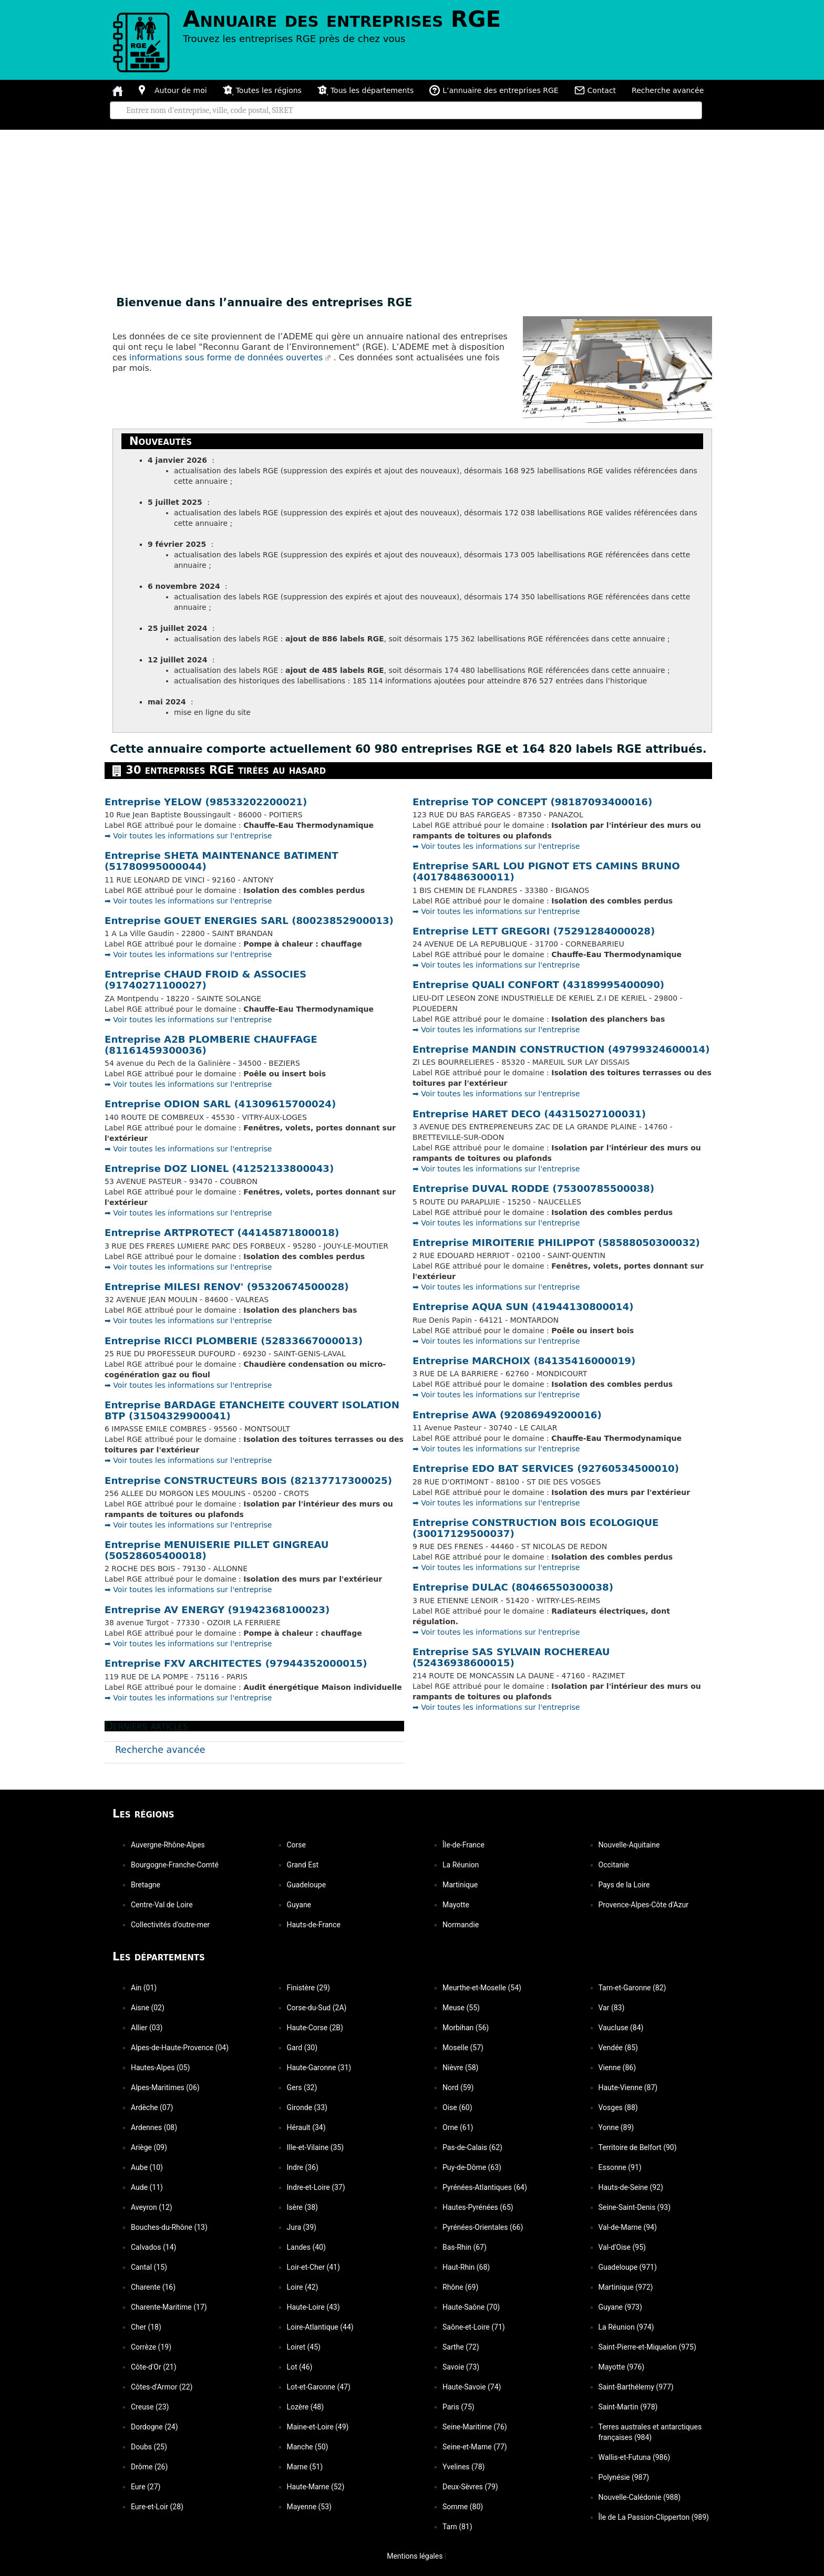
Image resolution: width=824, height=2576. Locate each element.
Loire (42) (302, 2287)
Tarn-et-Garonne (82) (632, 1987)
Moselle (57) (462, 2047)
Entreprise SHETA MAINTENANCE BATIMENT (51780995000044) (221, 861)
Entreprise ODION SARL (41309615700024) (220, 1103)
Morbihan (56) (465, 2027)
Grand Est (302, 1865)
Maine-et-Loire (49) (318, 2427)
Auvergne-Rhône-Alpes (168, 1845)
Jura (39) (301, 2227)
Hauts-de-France (314, 1924)
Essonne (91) (620, 2167)
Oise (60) (457, 2107)
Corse (296, 1845)
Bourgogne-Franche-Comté (175, 1865)
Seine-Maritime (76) (474, 2427)
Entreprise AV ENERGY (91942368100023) (217, 1609)
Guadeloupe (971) (628, 2267)
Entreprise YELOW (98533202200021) (206, 801)
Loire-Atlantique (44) (320, 2327)
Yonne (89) (616, 2127)
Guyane (299, 1904)
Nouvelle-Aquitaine (629, 1845)
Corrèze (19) (151, 2347)
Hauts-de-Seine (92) (631, 2187)
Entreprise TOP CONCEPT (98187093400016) (532, 801)
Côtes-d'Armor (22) (161, 2387)
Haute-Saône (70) (471, 2307)
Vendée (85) (618, 2047)
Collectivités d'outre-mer (170, 1924)
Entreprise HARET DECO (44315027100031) (529, 1113)
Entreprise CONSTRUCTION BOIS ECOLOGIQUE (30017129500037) (535, 1528)
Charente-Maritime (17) (169, 2307)
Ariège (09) (149, 2147)
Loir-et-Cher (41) (313, 2267)
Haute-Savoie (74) (471, 2387)
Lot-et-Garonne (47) (319, 2387)
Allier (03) (146, 2027)
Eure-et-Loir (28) (157, 2506)
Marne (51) (305, 2467)
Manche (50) (307, 2447)
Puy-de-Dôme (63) (471, 2167)
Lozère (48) (305, 2407)
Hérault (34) (306, 2127)
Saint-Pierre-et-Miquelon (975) (647, 2347)
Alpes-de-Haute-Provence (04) (180, 2047)
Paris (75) (458, 2407)
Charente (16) (153, 2287)
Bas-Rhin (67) (464, 2247)
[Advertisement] (412, 208)
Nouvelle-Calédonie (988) (640, 2497)
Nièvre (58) (460, 2067)
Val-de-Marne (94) (628, 2227)
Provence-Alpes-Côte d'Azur (643, 1904)
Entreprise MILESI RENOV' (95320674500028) (227, 1286)
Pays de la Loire (624, 1885)
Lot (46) (300, 2367)
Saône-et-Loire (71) (473, 2327)
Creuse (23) (150, 2407)
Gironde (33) (307, 2107)
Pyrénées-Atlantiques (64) (484, 2187)
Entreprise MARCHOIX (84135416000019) (524, 1360)
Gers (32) (302, 2087)
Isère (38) (302, 2207)
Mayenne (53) (309, 2506)
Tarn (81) (457, 2526)
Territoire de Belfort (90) (638, 2147)
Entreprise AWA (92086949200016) (507, 1414)
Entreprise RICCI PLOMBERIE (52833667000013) (234, 1340)
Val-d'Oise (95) (622, 2247)
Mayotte (455, 1904)
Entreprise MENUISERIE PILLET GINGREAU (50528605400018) (216, 1550)
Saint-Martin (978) (628, 2407)
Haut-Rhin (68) (466, 2267)
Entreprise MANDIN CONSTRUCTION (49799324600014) (561, 1049)
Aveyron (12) (151, 2207)
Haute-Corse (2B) (315, 2027)
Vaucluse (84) (621, 2027)
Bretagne (145, 1885)
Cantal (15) (149, 2267)
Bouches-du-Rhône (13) (169, 2227)
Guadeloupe (306, 1885)
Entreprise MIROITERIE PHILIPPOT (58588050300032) (556, 1242)
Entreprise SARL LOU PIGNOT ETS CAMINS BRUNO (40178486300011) (546, 871)
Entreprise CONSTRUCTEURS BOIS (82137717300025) (248, 1480)
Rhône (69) (460, 2287)
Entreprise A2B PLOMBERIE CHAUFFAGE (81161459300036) (211, 1045)
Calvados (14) (153, 2247)
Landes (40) (306, 2247)
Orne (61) (457, 2127)
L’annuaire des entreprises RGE (493, 90)
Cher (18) (146, 2327)
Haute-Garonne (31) (319, 2067)
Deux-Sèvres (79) (470, 2486)
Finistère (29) (308, 1987)
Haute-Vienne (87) (628, 2087)
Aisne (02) (147, 2007)
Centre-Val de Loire (162, 1904)
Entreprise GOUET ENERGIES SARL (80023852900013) (249, 920)
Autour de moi (173, 90)
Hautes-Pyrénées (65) (477, 2207)
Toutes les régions (262, 90)
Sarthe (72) (460, 2347)
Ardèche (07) (152, 2107)
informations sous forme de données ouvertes (226, 357)
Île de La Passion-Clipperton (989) (654, 2517)
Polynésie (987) (624, 2477)
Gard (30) (302, 2047)
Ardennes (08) (154, 2127)
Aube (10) (147, 2167)
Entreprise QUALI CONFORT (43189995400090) (538, 984)
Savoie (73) (460, 2367)
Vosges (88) (618, 2107)
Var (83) (612, 2007)
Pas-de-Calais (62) (472, 2147)
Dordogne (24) (154, 2427)
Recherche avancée (668, 90)
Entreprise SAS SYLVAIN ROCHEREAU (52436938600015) (511, 1657)
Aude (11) (147, 2187)
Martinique (460, 1885)
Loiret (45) (304, 2347)
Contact (595, 90)
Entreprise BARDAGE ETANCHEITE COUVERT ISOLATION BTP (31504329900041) (252, 1410)
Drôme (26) (149, 2467)
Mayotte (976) (622, 2367)
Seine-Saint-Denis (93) (635, 2207)
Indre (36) (302, 2167)
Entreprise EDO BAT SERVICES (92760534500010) (546, 1468)
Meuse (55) (461, 2007)
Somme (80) (462, 2506)
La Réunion (460, 1865)
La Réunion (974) (626, 2327)
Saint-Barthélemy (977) (636, 2387)
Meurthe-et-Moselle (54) (481, 1987)
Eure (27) (145, 2486)
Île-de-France (463, 1845)
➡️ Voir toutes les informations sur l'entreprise (188, 836)
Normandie (460, 1924)
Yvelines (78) (463, 2467)
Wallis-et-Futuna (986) (635, 2457)
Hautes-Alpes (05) (160, 2067)
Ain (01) (144, 1987)
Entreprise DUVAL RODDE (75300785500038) (533, 1188)
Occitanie (614, 1865)
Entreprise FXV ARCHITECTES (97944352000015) (236, 1663)
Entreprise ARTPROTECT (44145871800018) (222, 1232)
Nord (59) (457, 2087)
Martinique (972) (626, 2287)
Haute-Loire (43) (313, 2307)
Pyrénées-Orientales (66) (482, 2227)
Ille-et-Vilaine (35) (315, 2147)
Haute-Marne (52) (316, 2486)
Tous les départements (365, 90)
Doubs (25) (149, 2447)
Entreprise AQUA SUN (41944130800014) (523, 1306)
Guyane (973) (620, 2307)
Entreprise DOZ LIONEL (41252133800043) (219, 1168)
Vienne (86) (617, 2067)
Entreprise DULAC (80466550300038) (513, 1587)
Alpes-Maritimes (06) (165, 2087)
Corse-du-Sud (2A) (317, 2007)
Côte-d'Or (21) (154, 2367)
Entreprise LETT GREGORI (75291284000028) (534, 931)
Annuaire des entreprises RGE (342, 19)
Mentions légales (410, 2556)
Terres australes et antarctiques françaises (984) (650, 2432)
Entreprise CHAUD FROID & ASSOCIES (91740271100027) (205, 980)
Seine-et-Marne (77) (474, 2447)
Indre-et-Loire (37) (316, 2187)
